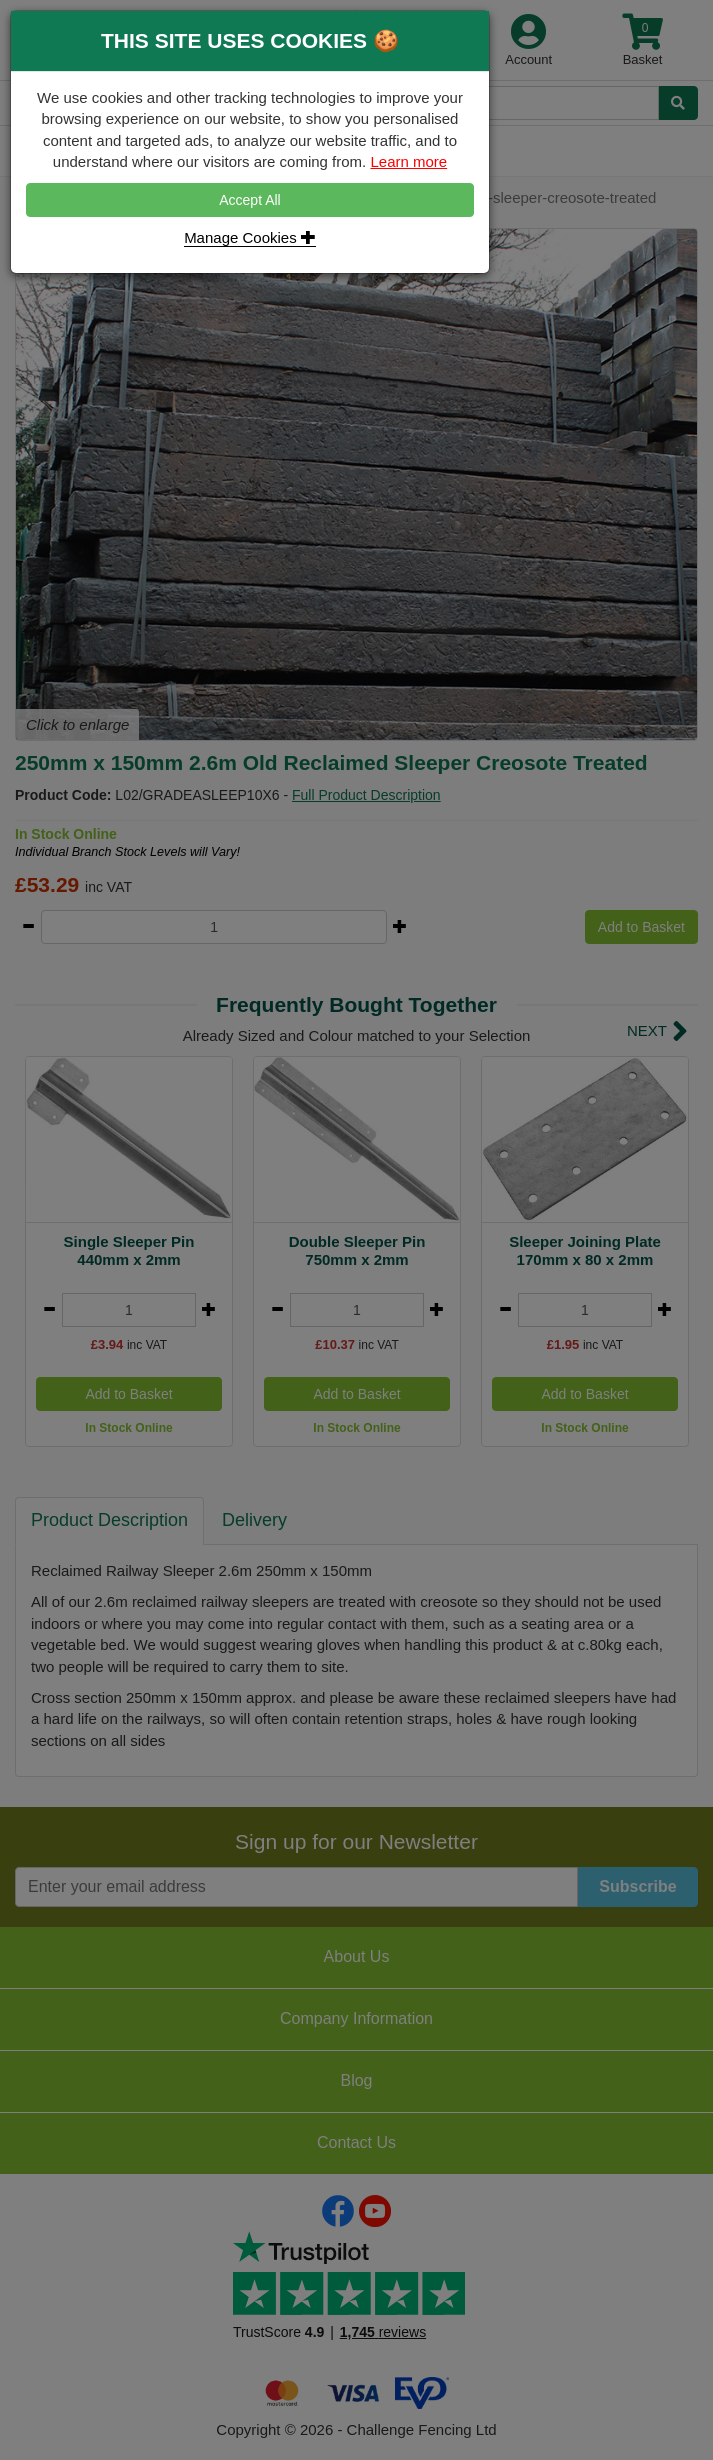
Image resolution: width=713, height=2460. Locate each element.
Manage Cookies (250, 237)
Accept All (249, 200)
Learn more (408, 161)
